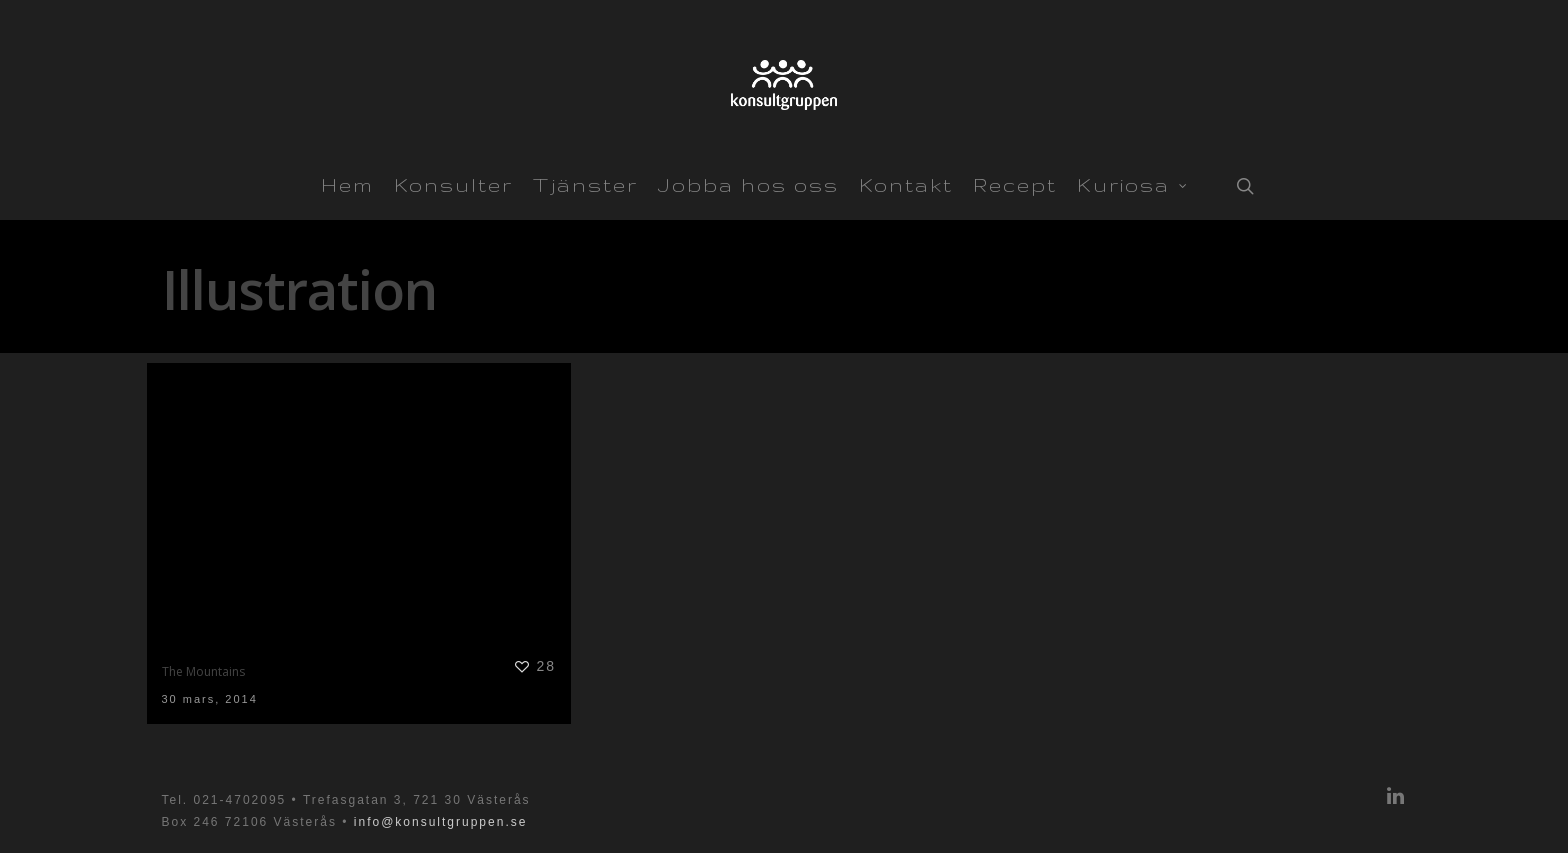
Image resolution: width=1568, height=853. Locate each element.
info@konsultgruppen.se (441, 822)
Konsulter (453, 185)
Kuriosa (1132, 183)
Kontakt (906, 185)
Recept (1015, 185)
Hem (347, 185)
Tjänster (585, 185)
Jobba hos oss (748, 185)
